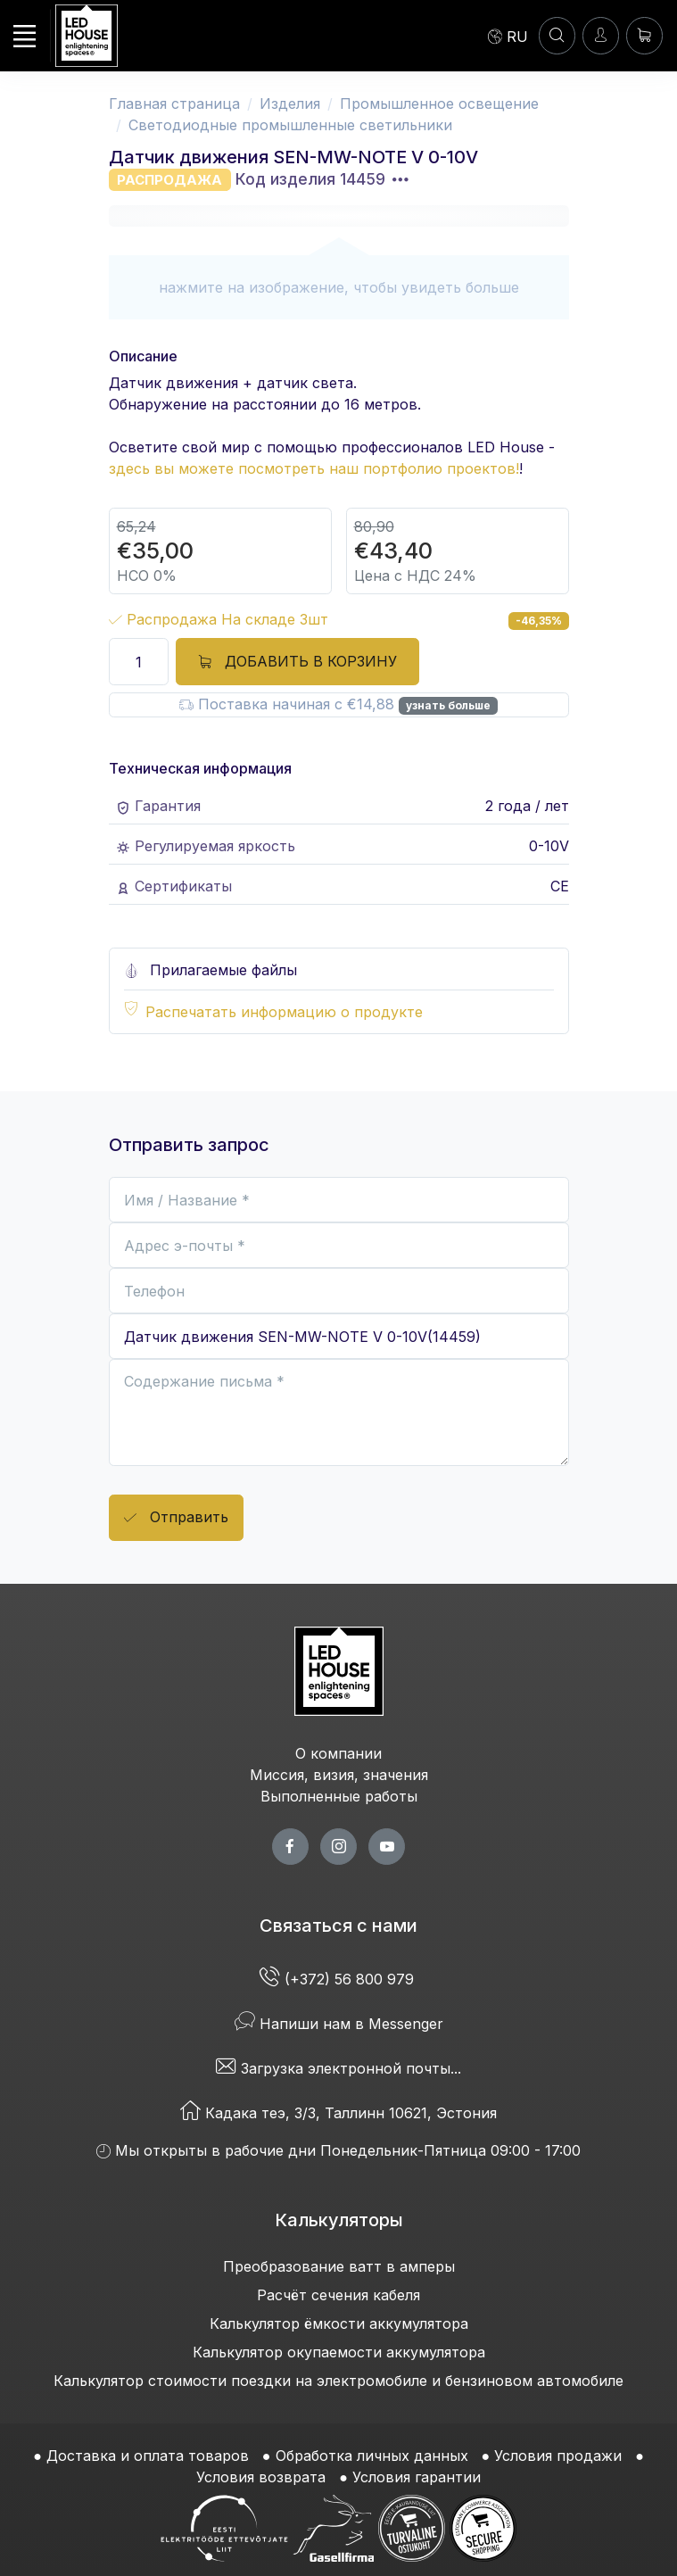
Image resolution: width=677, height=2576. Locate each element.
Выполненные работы (338, 1796)
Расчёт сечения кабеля (338, 2295)
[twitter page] (338, 1846)
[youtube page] (386, 1846)
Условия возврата (261, 2477)
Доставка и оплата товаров (147, 2455)
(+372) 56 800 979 (339, 1979)
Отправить (176, 1518)
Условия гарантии (416, 2477)
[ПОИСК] (557, 35)
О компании (338, 1753)
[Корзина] (644, 35)
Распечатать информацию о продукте (284, 1012)
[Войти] (600, 35)
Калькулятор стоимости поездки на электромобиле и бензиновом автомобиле (338, 2381)
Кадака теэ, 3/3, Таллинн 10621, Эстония (338, 2113)
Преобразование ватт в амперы (339, 2266)
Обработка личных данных (372, 2455)
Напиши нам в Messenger (339, 2024)
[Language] (508, 35)
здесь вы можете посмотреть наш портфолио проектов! (314, 468)
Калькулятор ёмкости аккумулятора (339, 2323)
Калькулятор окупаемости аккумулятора (339, 2352)
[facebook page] (290, 1846)
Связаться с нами (338, 1925)
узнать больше (448, 705)
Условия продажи (558, 2455)
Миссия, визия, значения (339, 1775)
